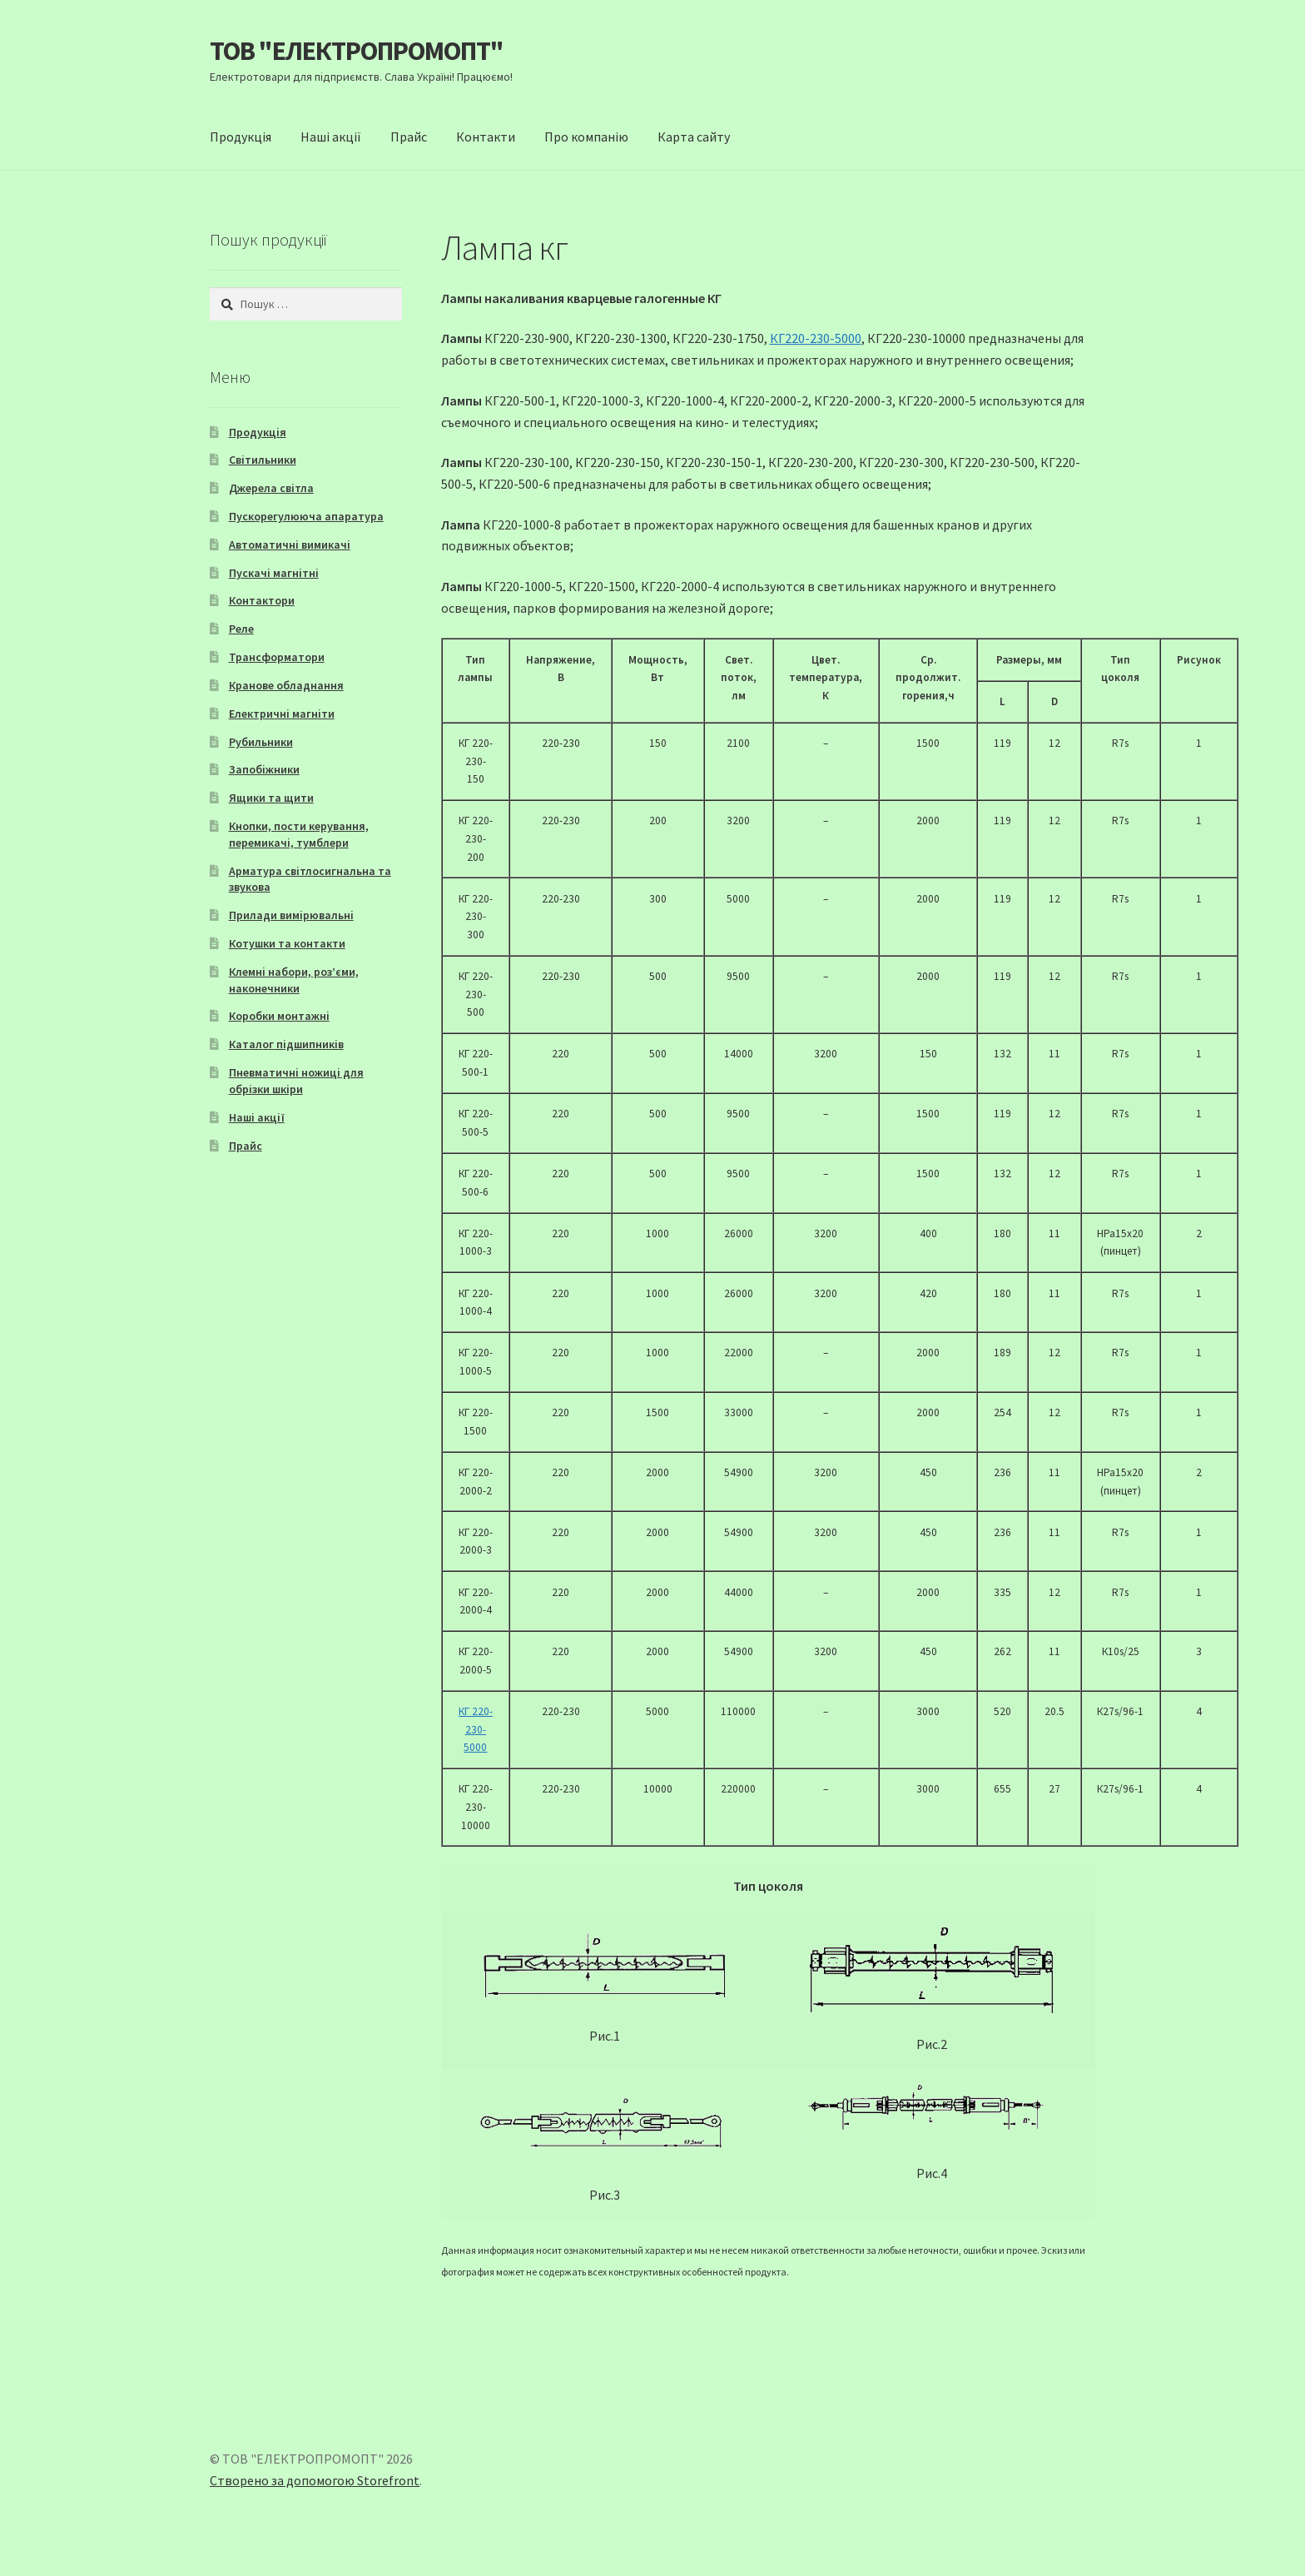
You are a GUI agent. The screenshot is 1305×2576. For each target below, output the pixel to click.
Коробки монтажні (279, 1015)
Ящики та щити (271, 797)
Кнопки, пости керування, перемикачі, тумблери (299, 834)
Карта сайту (693, 136)
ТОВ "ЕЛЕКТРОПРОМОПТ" (357, 50)
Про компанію (586, 136)
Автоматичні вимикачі (289, 544)
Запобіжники (264, 769)
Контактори (262, 600)
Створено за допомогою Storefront (314, 2480)
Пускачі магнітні (274, 572)
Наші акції (330, 136)
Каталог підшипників (286, 1044)
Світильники (262, 459)
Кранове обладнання (286, 685)
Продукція (240, 136)
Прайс (408, 136)
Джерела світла (271, 487)
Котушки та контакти (287, 943)
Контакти (485, 136)
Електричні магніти (282, 713)
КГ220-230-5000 (815, 338)
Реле (241, 628)
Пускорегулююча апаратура (306, 516)
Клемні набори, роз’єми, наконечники (294, 980)
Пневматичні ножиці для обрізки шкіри (296, 1081)
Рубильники (261, 741)
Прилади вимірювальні (291, 915)
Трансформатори (277, 656)
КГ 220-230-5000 (476, 1729)
